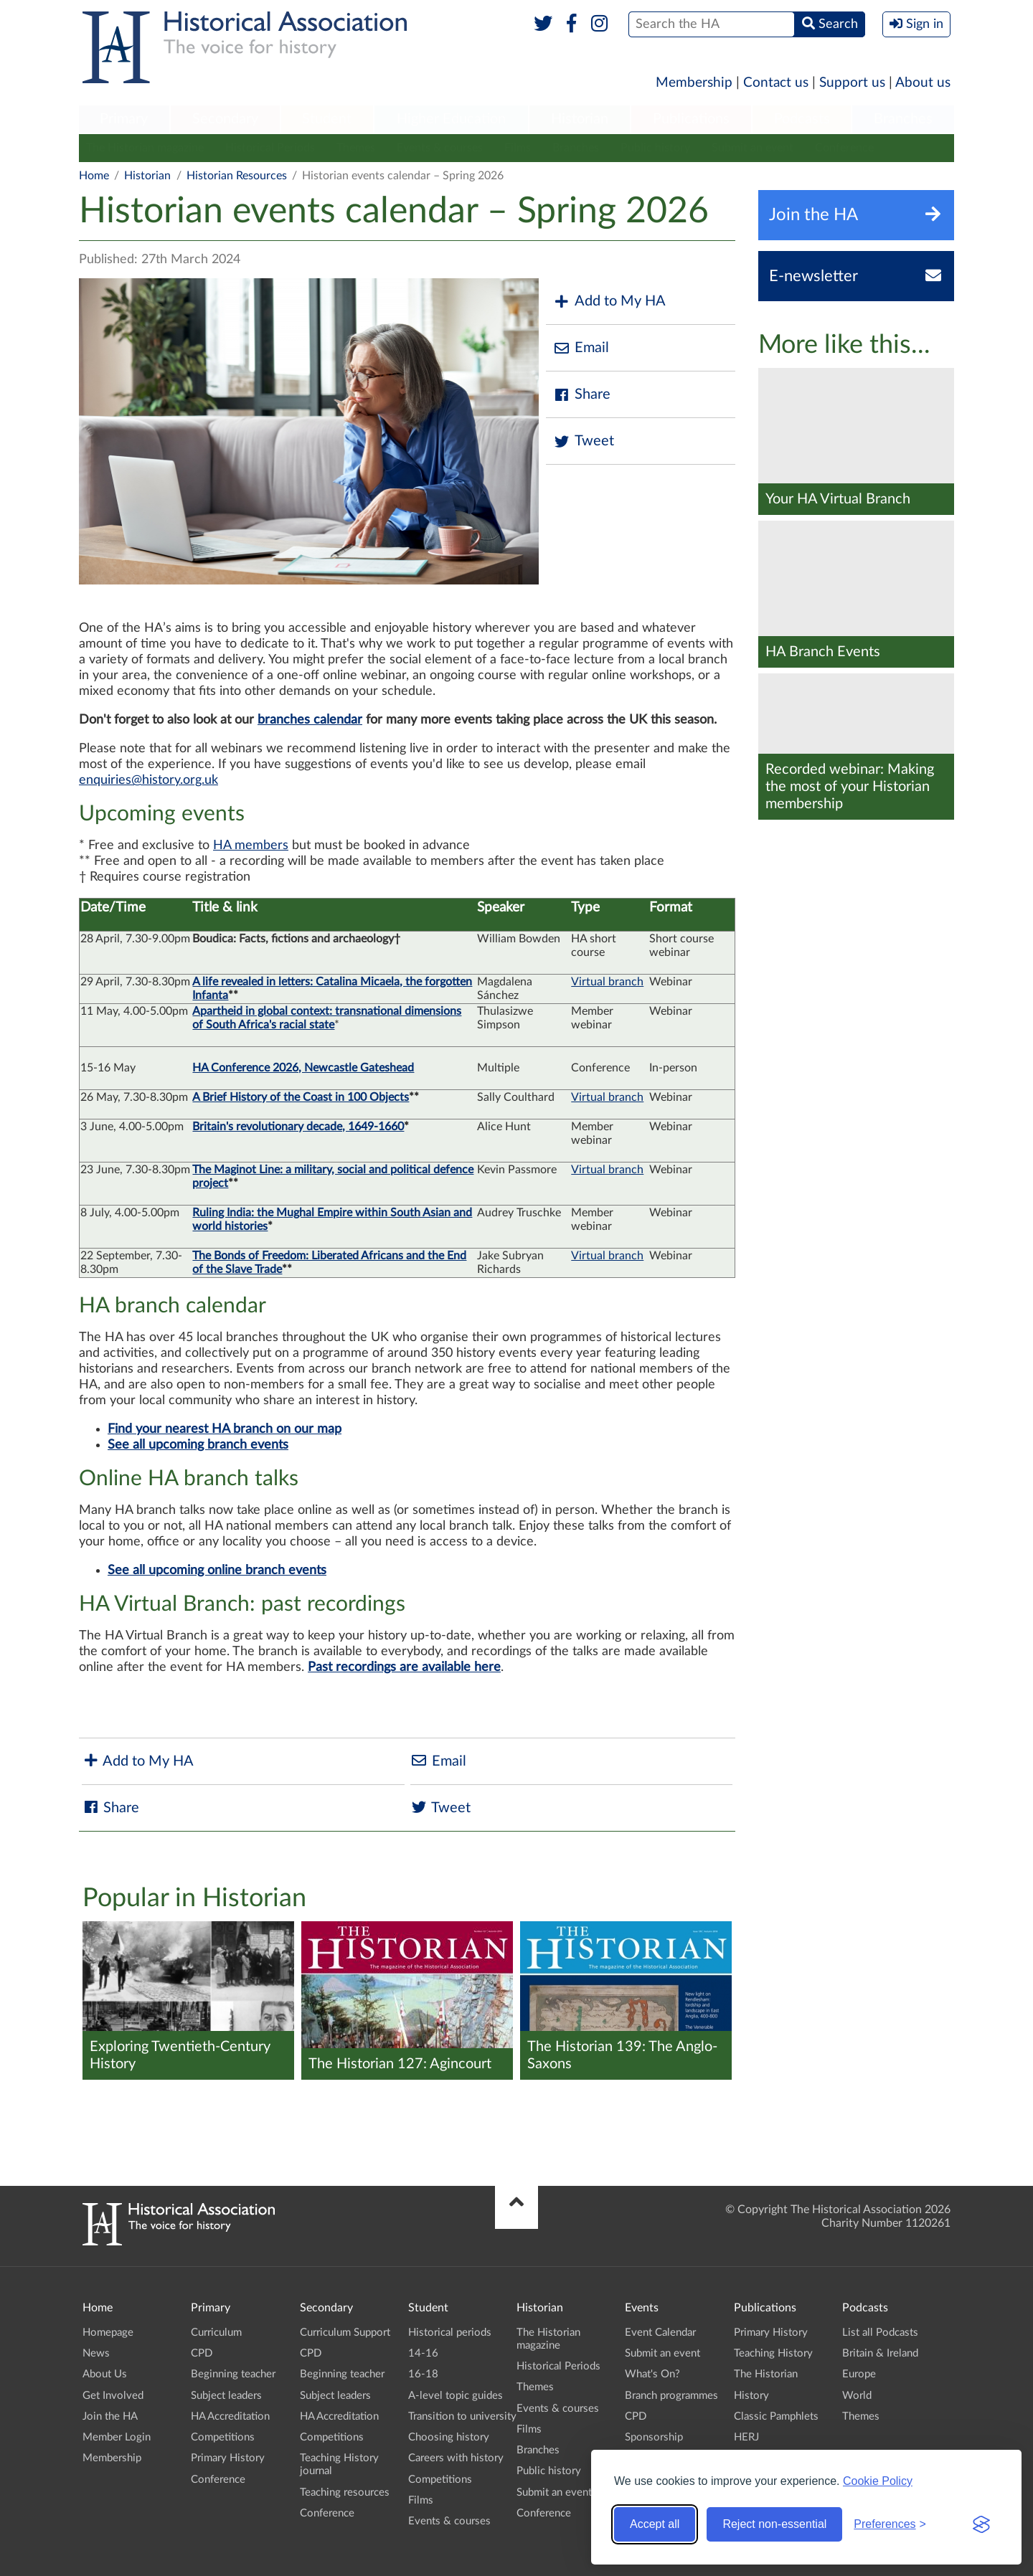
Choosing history (448, 2437)
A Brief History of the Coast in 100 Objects (300, 1097)
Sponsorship (654, 2437)
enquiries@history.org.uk (148, 780)
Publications (691, 119)
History (751, 2395)
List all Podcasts (880, 2332)
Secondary (225, 119)
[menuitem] (124, 119)
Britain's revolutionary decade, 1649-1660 (298, 1126)
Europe (859, 2374)
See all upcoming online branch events (217, 1570)
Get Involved (112, 2395)
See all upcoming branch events (198, 1445)
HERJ (746, 2437)
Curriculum (216, 2332)
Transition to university (462, 2416)
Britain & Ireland (880, 2353)
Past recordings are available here (404, 1667)
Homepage (107, 2332)
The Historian (766, 2374)
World (857, 2395)
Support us (852, 83)
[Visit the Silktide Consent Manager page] (981, 2524)
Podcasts (802, 119)
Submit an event (752, 147)
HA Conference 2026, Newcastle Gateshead (303, 1068)
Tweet (583, 441)
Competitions (223, 2437)
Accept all (654, 2524)
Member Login (116, 2437)
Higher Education (451, 119)
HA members (250, 845)
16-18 (423, 2374)
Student (327, 119)
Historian (579, 119)
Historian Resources (237, 175)
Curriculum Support (345, 2332)
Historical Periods (270, 147)
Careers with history (456, 2458)
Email (581, 348)
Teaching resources (345, 2492)
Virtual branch (607, 982)
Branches (903, 119)
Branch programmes (671, 2395)
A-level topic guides (455, 2395)
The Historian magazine (145, 147)
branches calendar (310, 720)
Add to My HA (609, 301)
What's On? (652, 2374)
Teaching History (773, 2353)
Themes (355, 147)
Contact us (775, 83)
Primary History (228, 2458)
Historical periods (449, 2332)
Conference (844, 147)
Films (517, 147)
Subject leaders (226, 2395)
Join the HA (110, 2416)
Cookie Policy (877, 2481)
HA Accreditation (230, 2416)
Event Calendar (660, 2332)
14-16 (423, 2353)
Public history (655, 147)
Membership (694, 83)
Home (94, 175)
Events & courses (440, 147)
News (96, 2353)
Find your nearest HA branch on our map (224, 1429)
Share (581, 394)
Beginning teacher (233, 2374)
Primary (124, 119)
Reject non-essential (774, 2524)
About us (923, 83)
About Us (104, 2374)
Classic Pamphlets (776, 2416)
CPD (201, 2353)
